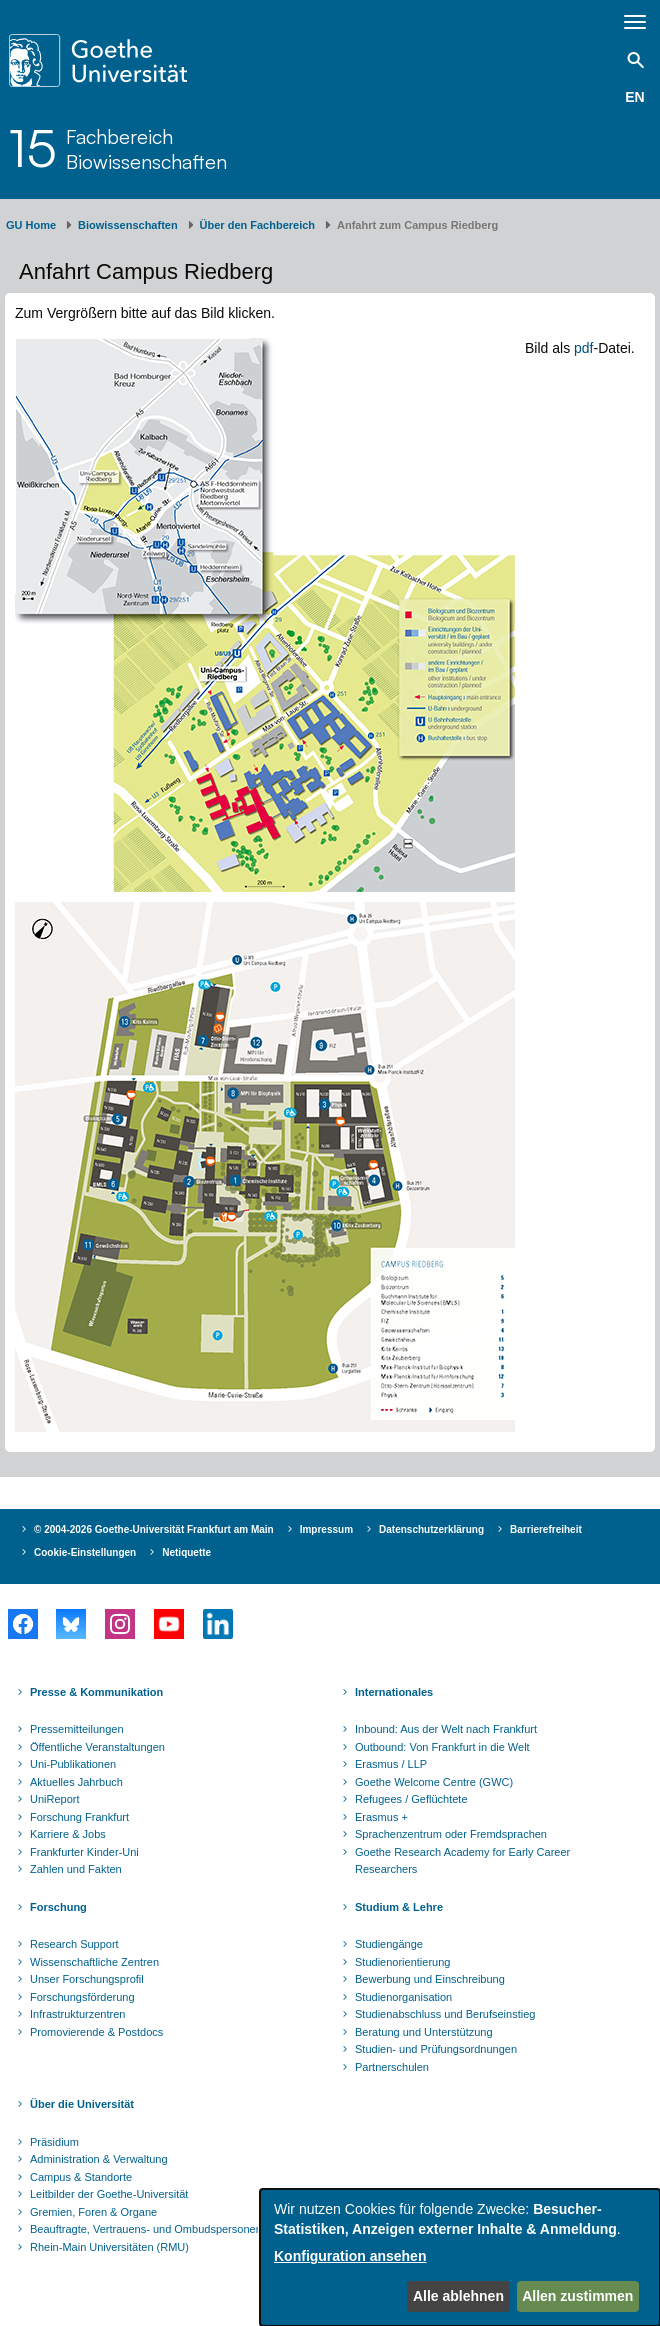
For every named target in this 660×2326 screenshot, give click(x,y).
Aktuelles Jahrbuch (76, 1782)
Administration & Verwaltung (99, 2159)
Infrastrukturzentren (77, 2014)
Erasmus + (381, 1817)
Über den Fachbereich (258, 225)
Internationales (394, 1692)
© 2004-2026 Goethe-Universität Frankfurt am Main (154, 1529)
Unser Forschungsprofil (87, 1979)
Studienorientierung (402, 1962)
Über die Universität (82, 2104)
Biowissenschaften (128, 225)
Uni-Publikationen (73, 1764)
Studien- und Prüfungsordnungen (436, 2049)
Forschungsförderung (82, 1997)
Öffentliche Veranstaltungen (97, 1747)
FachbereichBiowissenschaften (146, 149)
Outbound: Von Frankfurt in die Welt (442, 1747)
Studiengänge (389, 1944)
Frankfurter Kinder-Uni (84, 1852)
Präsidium (54, 2142)
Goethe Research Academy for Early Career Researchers (462, 1861)
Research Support (74, 1944)
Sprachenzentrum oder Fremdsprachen (451, 1834)
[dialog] (460, 2257)
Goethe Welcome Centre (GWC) (434, 1782)
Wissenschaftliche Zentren (94, 1962)
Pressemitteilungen (77, 1729)
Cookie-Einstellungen (85, 1552)
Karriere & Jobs (68, 1834)
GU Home (31, 225)
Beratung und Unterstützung (424, 2032)
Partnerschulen (392, 2067)
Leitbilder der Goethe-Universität (109, 2194)
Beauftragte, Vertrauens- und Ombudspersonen (146, 2229)
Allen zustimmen (577, 2296)
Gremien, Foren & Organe (93, 2212)
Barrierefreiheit (546, 1529)
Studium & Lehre (399, 1907)
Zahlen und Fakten (76, 1869)
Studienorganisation (403, 1997)
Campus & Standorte (81, 2177)
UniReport (55, 1799)
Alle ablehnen (458, 2296)
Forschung (58, 1907)
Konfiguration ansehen (350, 2256)
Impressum (326, 1529)
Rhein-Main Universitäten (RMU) (109, 2247)
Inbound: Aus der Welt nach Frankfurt (446, 1729)
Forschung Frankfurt (79, 1817)
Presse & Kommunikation (96, 1692)
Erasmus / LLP (391, 1764)
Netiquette (186, 1552)
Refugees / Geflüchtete (411, 1799)
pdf (583, 348)
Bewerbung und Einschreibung (430, 1979)
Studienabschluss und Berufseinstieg (445, 2014)
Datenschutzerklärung (431, 1529)
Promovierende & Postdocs (96, 2032)
